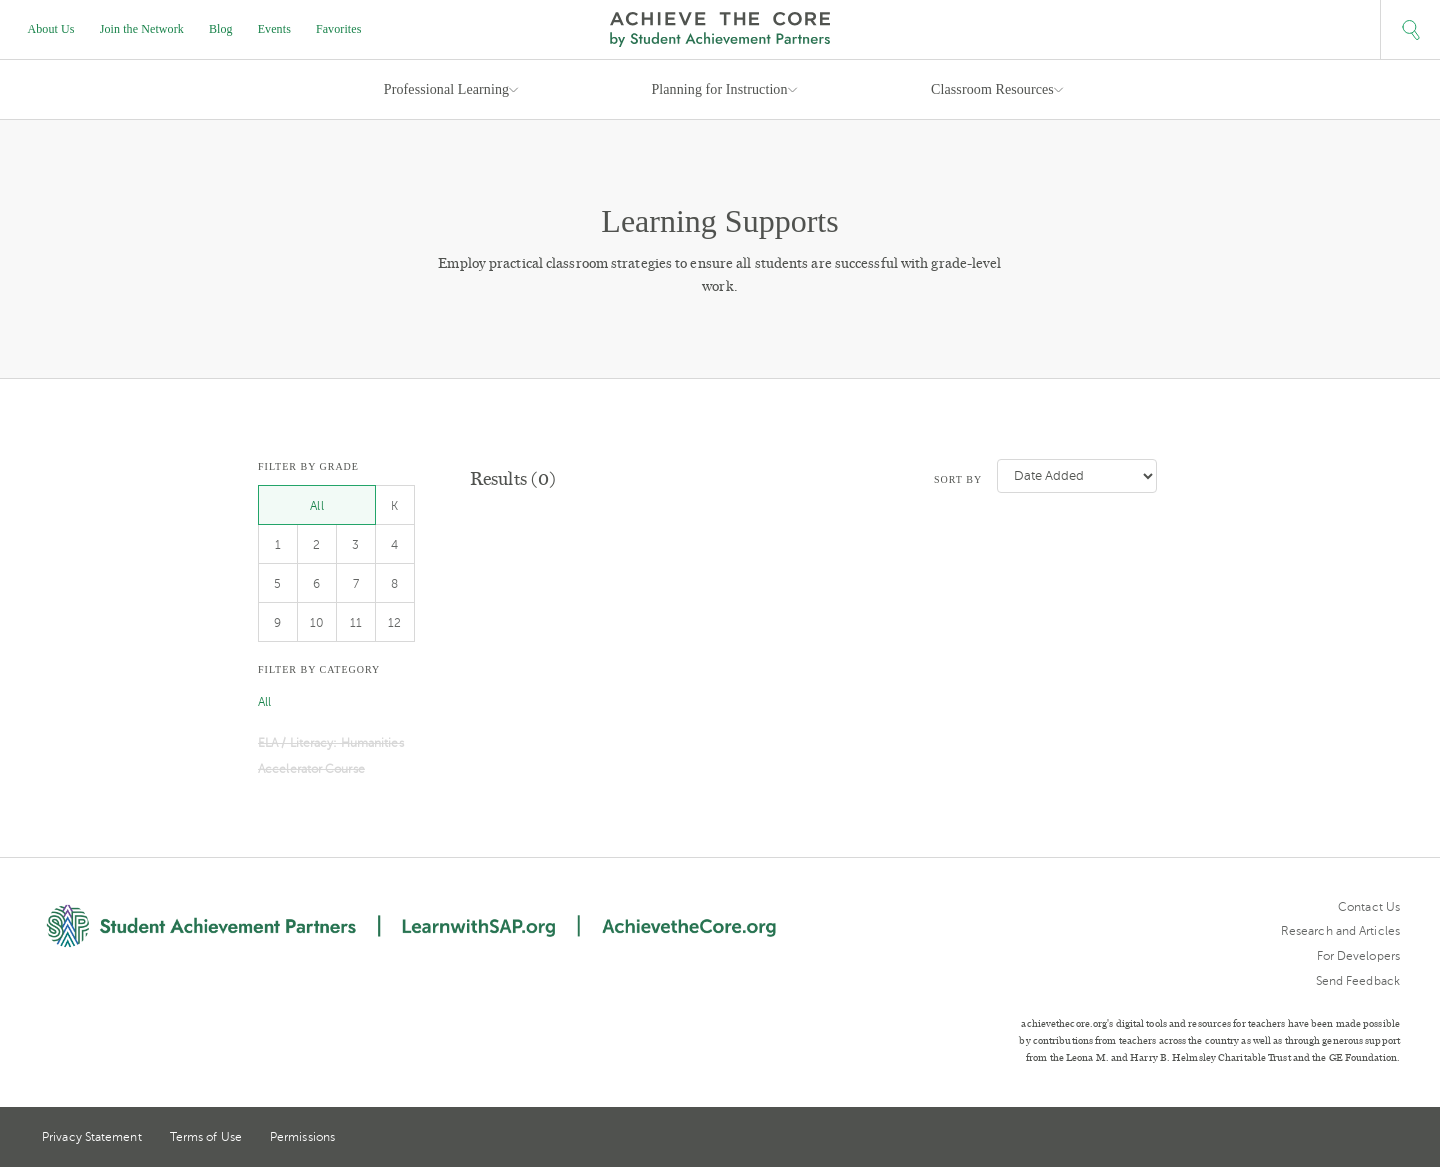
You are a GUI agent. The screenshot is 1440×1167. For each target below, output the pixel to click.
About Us (51, 29)
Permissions (302, 1137)
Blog (221, 29)
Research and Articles (1340, 931)
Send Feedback (1358, 981)
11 (356, 623)
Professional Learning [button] (446, 89)
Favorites (339, 29)
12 (394, 623)
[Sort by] (1077, 476)
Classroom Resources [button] (992, 89)
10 (317, 623)
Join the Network (142, 29)
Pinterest (1356, 1139)
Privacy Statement (92, 1137)
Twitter (1319, 1138)
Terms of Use (206, 1137)
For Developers (1358, 956)
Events (274, 29)
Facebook (1392, 1139)
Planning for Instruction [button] (719, 89)
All (316, 506)
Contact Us (1369, 907)
